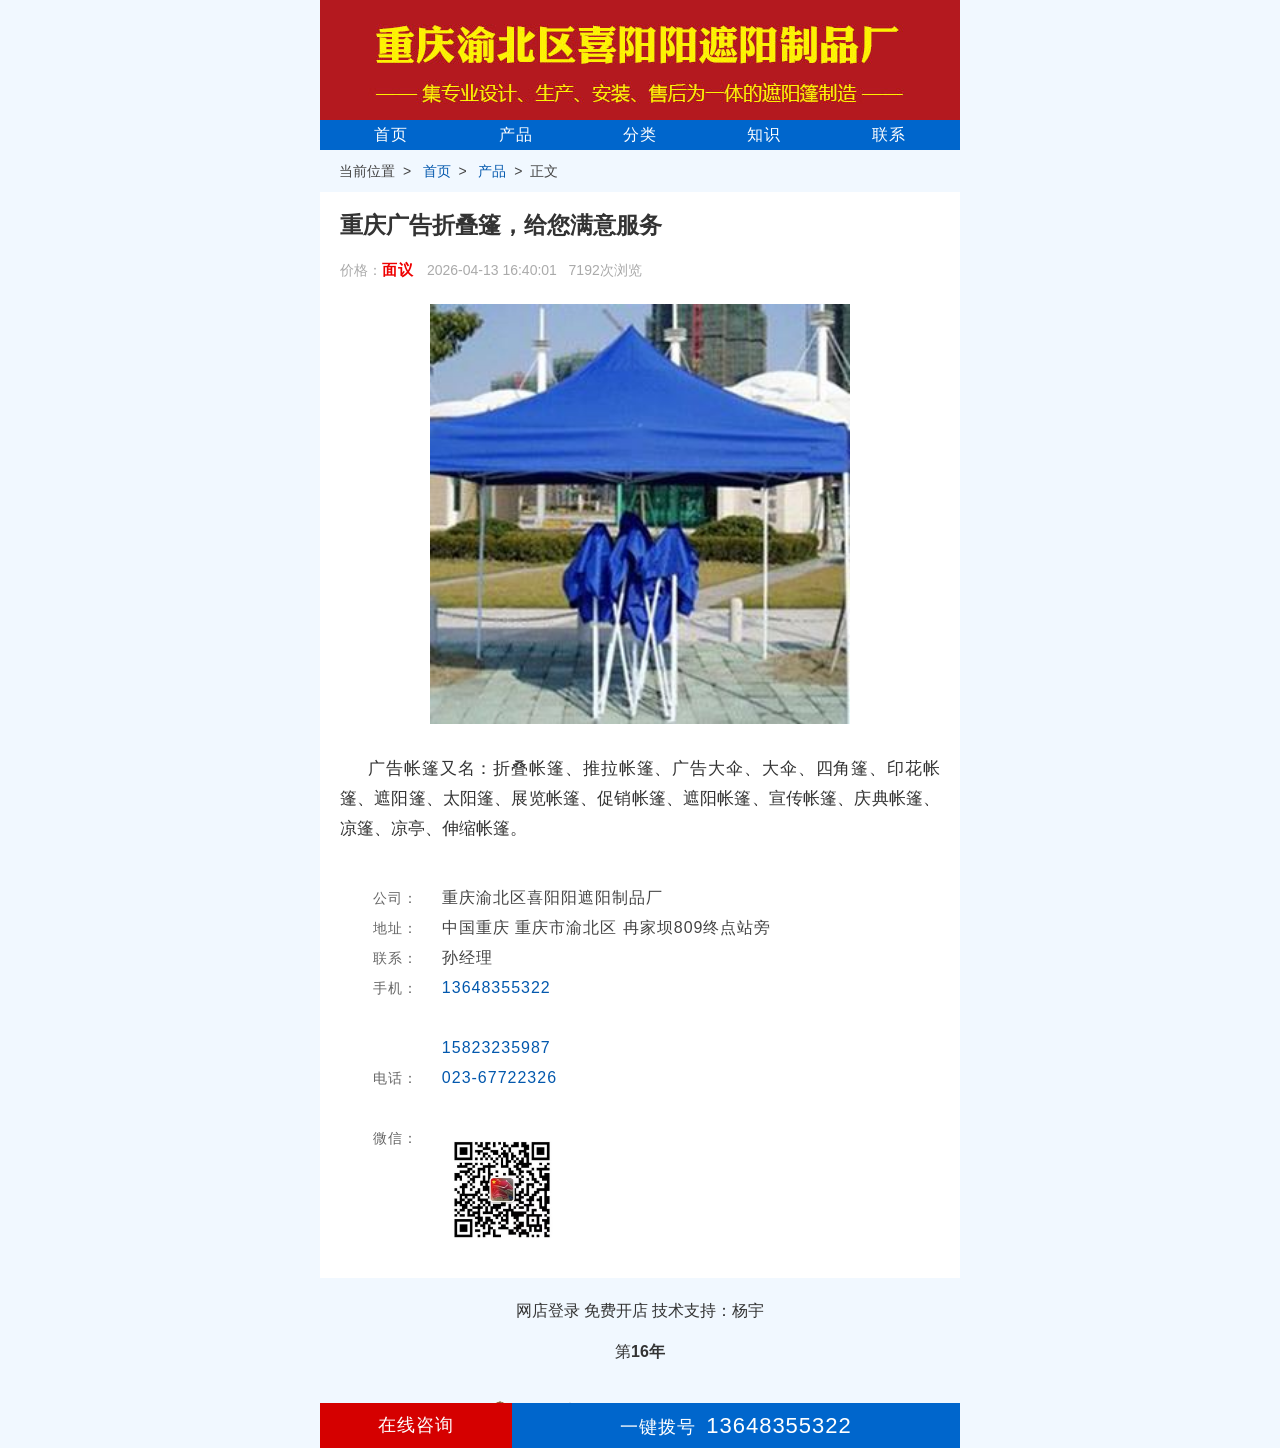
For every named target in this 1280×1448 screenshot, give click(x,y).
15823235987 (496, 1047)
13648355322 (496, 987)
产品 (516, 134)
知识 (764, 134)
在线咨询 (416, 1425)
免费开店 (616, 1310)
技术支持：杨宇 (708, 1310)
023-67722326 (499, 1077)
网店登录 (548, 1310)
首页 (391, 134)
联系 (889, 134)
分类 (640, 134)
